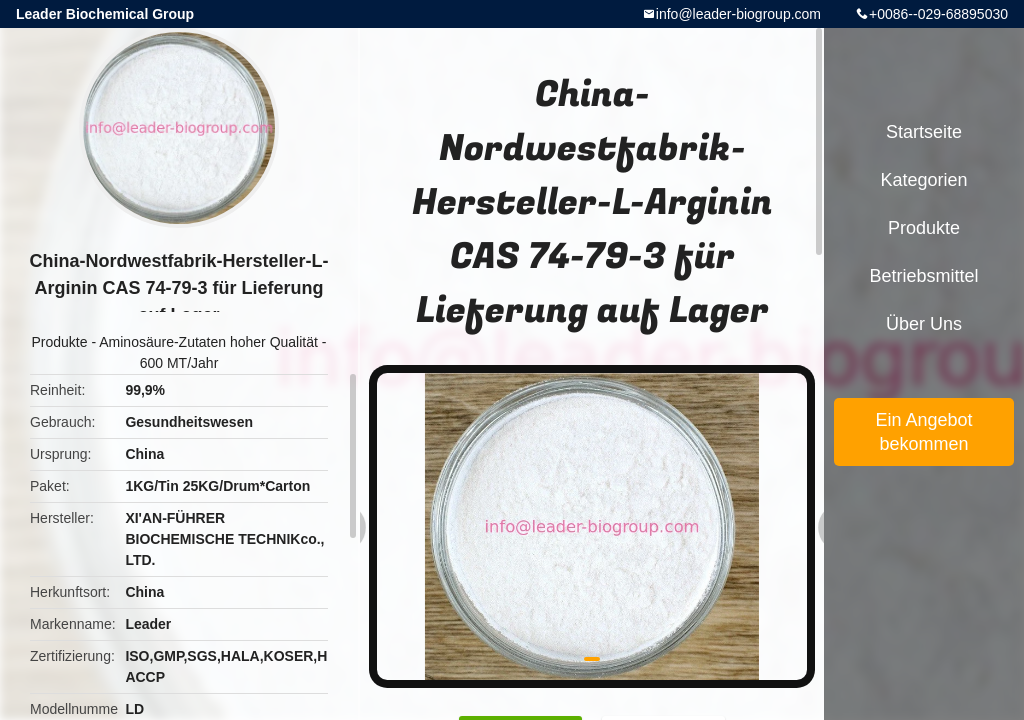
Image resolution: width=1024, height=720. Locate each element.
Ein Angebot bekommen (923, 432)
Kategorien (923, 180)
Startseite (924, 132)
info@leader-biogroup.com (738, 14)
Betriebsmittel (923, 276)
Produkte (60, 342)
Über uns (924, 324)
